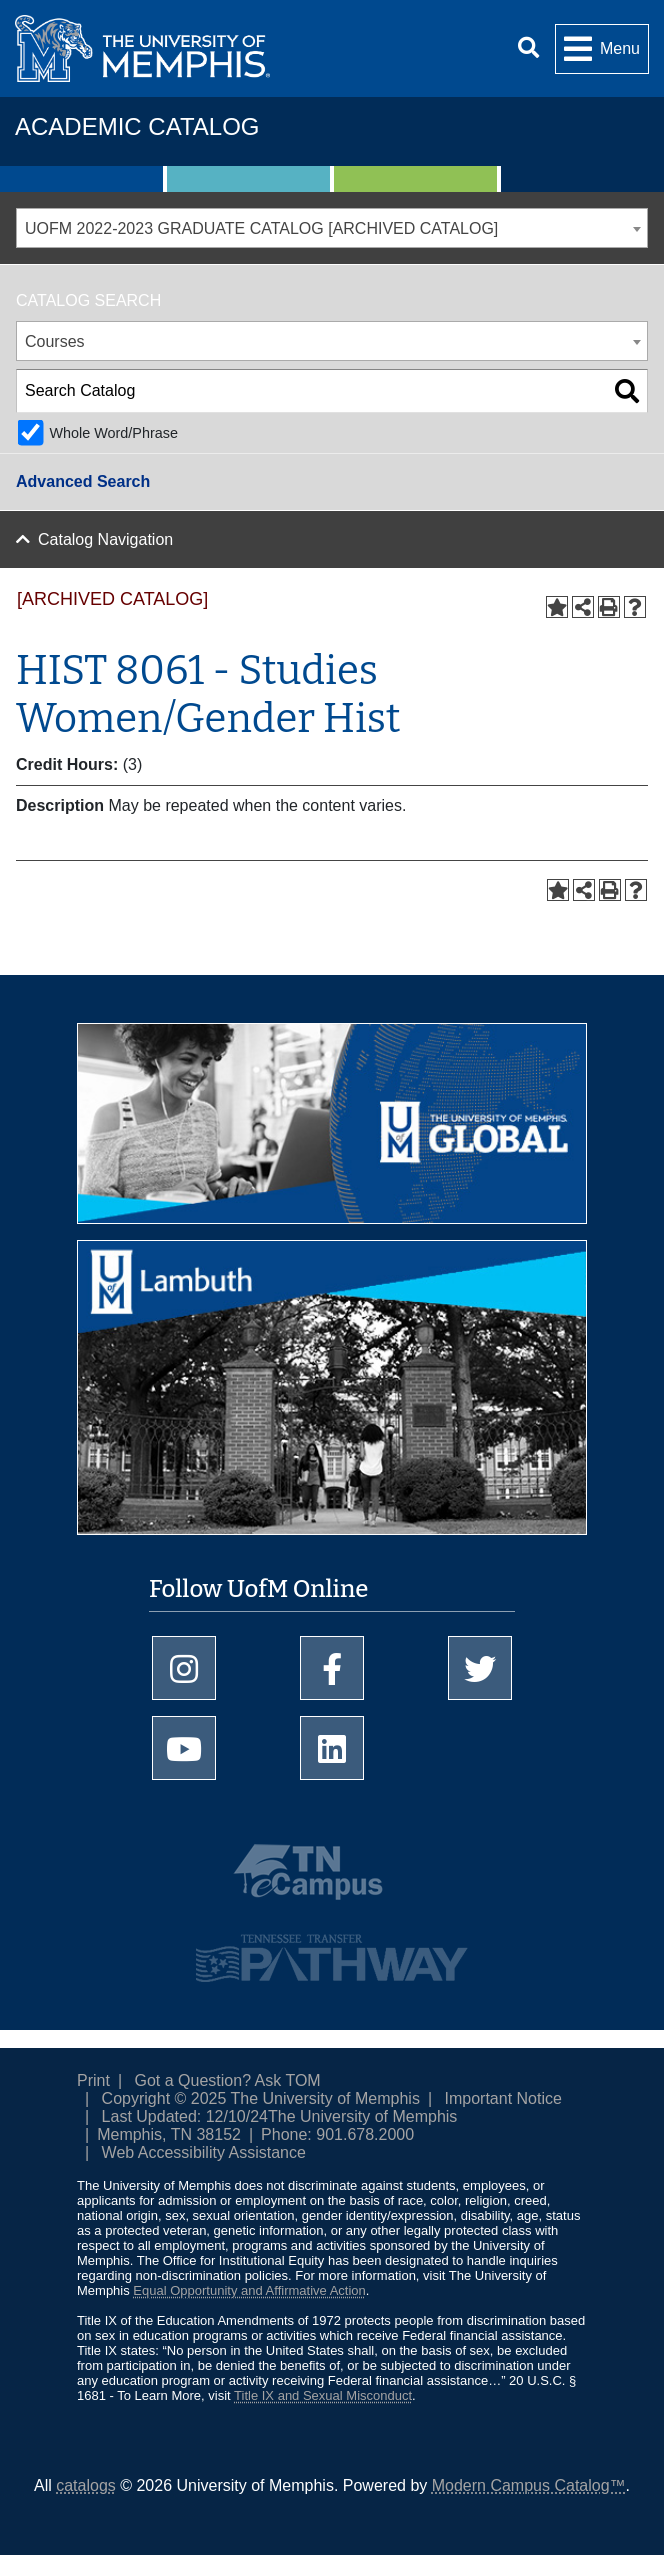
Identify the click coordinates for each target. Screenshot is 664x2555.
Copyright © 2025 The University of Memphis (261, 2098)
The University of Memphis (362, 2116)
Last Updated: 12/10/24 (185, 2116)
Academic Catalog (137, 126)
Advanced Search (83, 481)
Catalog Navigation (105, 539)
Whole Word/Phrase (113, 433)
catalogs (86, 2485)
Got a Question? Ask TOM (228, 2080)
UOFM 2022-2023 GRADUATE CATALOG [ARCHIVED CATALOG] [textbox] (261, 228)
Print (93, 2080)
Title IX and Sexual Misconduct (323, 2395)
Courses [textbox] (55, 341)
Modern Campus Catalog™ (529, 2485)
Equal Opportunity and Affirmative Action (249, 2290)
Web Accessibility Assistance (204, 2152)
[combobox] (332, 228)
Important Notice (503, 2098)
